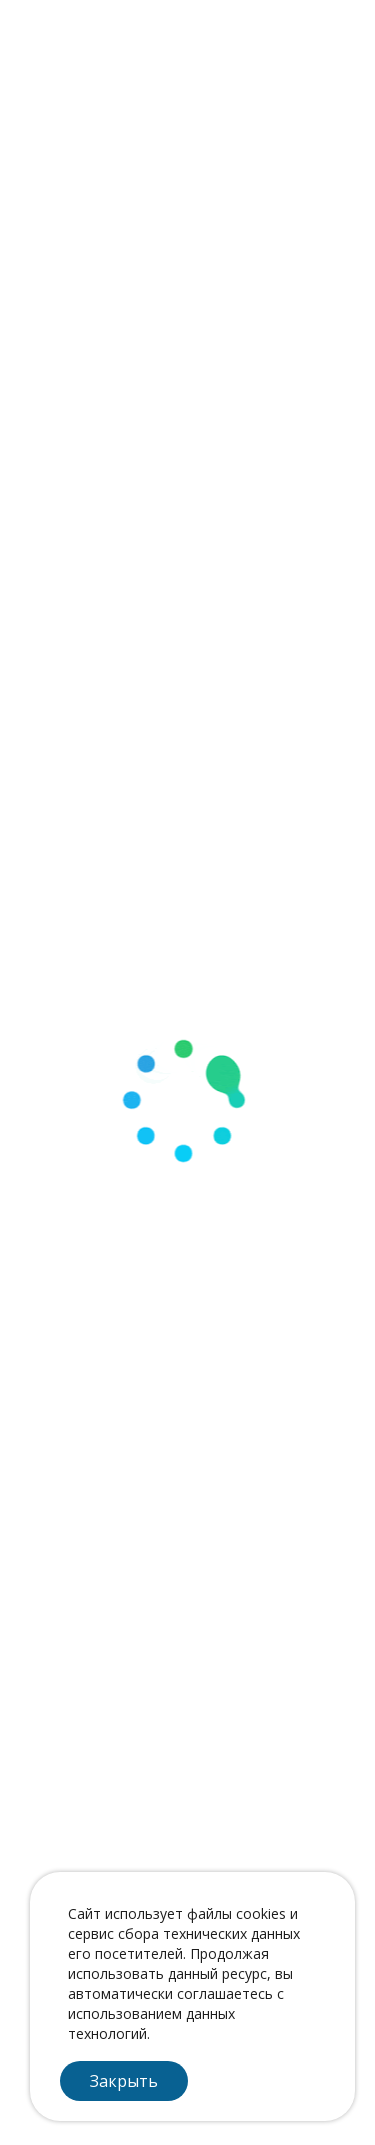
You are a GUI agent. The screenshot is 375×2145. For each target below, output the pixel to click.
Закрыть (124, 2081)
